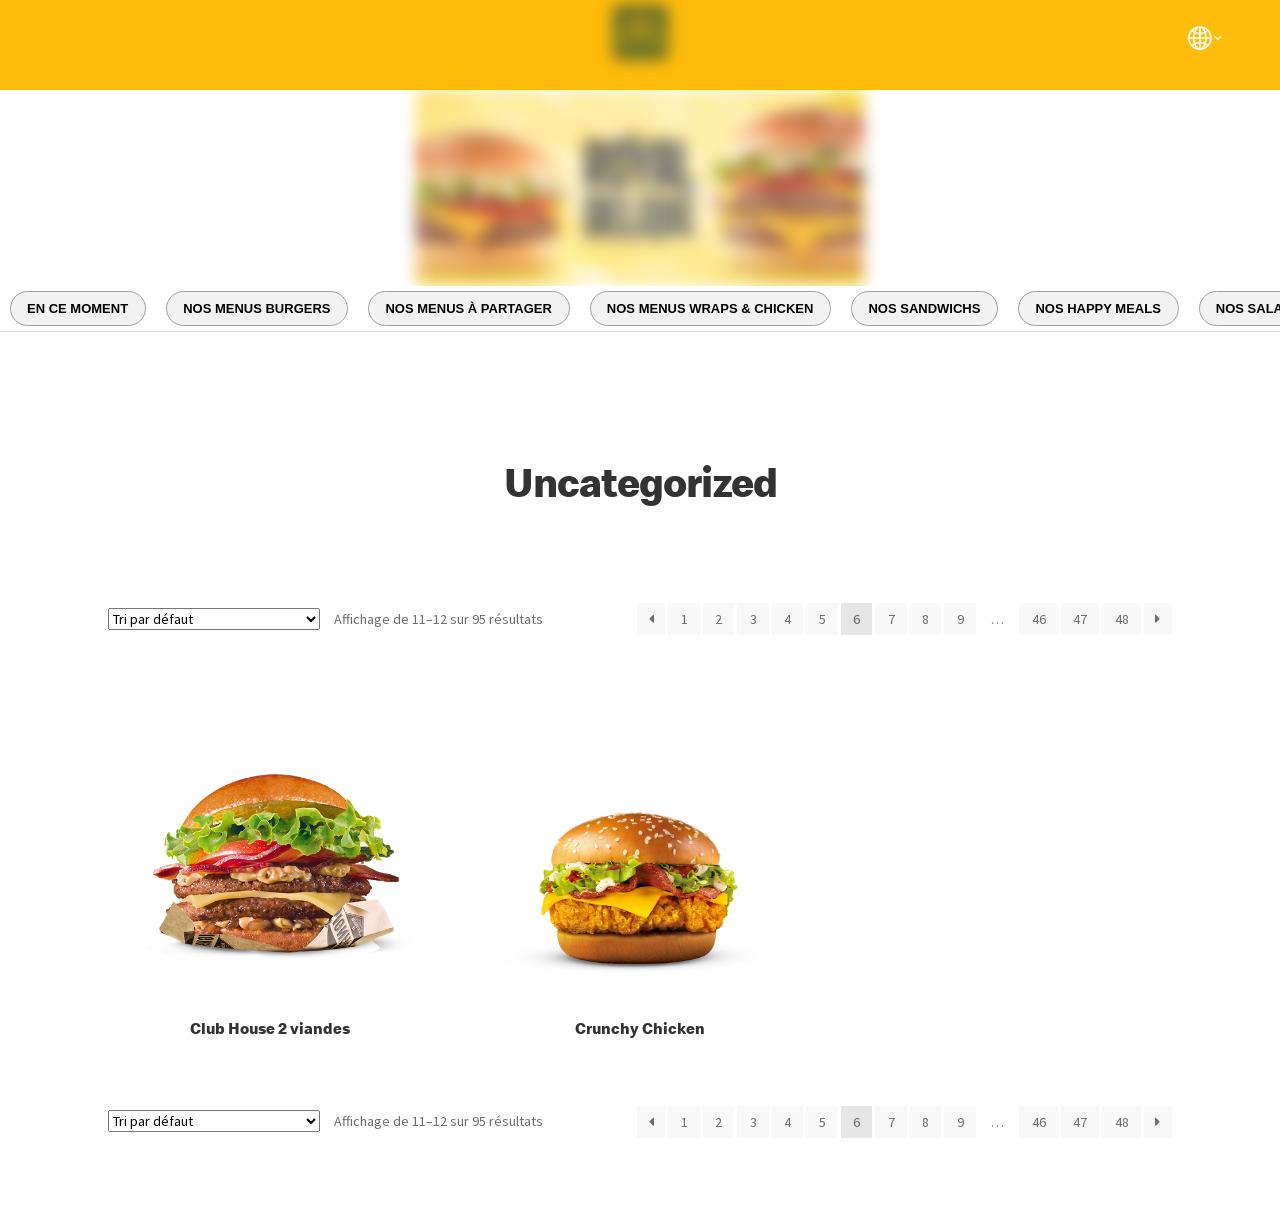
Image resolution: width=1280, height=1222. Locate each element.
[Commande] (214, 619)
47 (1080, 619)
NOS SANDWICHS (924, 308)
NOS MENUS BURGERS (256, 308)
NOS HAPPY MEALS (1097, 308)
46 (1039, 619)
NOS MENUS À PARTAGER (468, 308)
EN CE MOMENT (77, 308)
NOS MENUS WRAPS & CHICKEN (710, 308)
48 (1122, 619)
